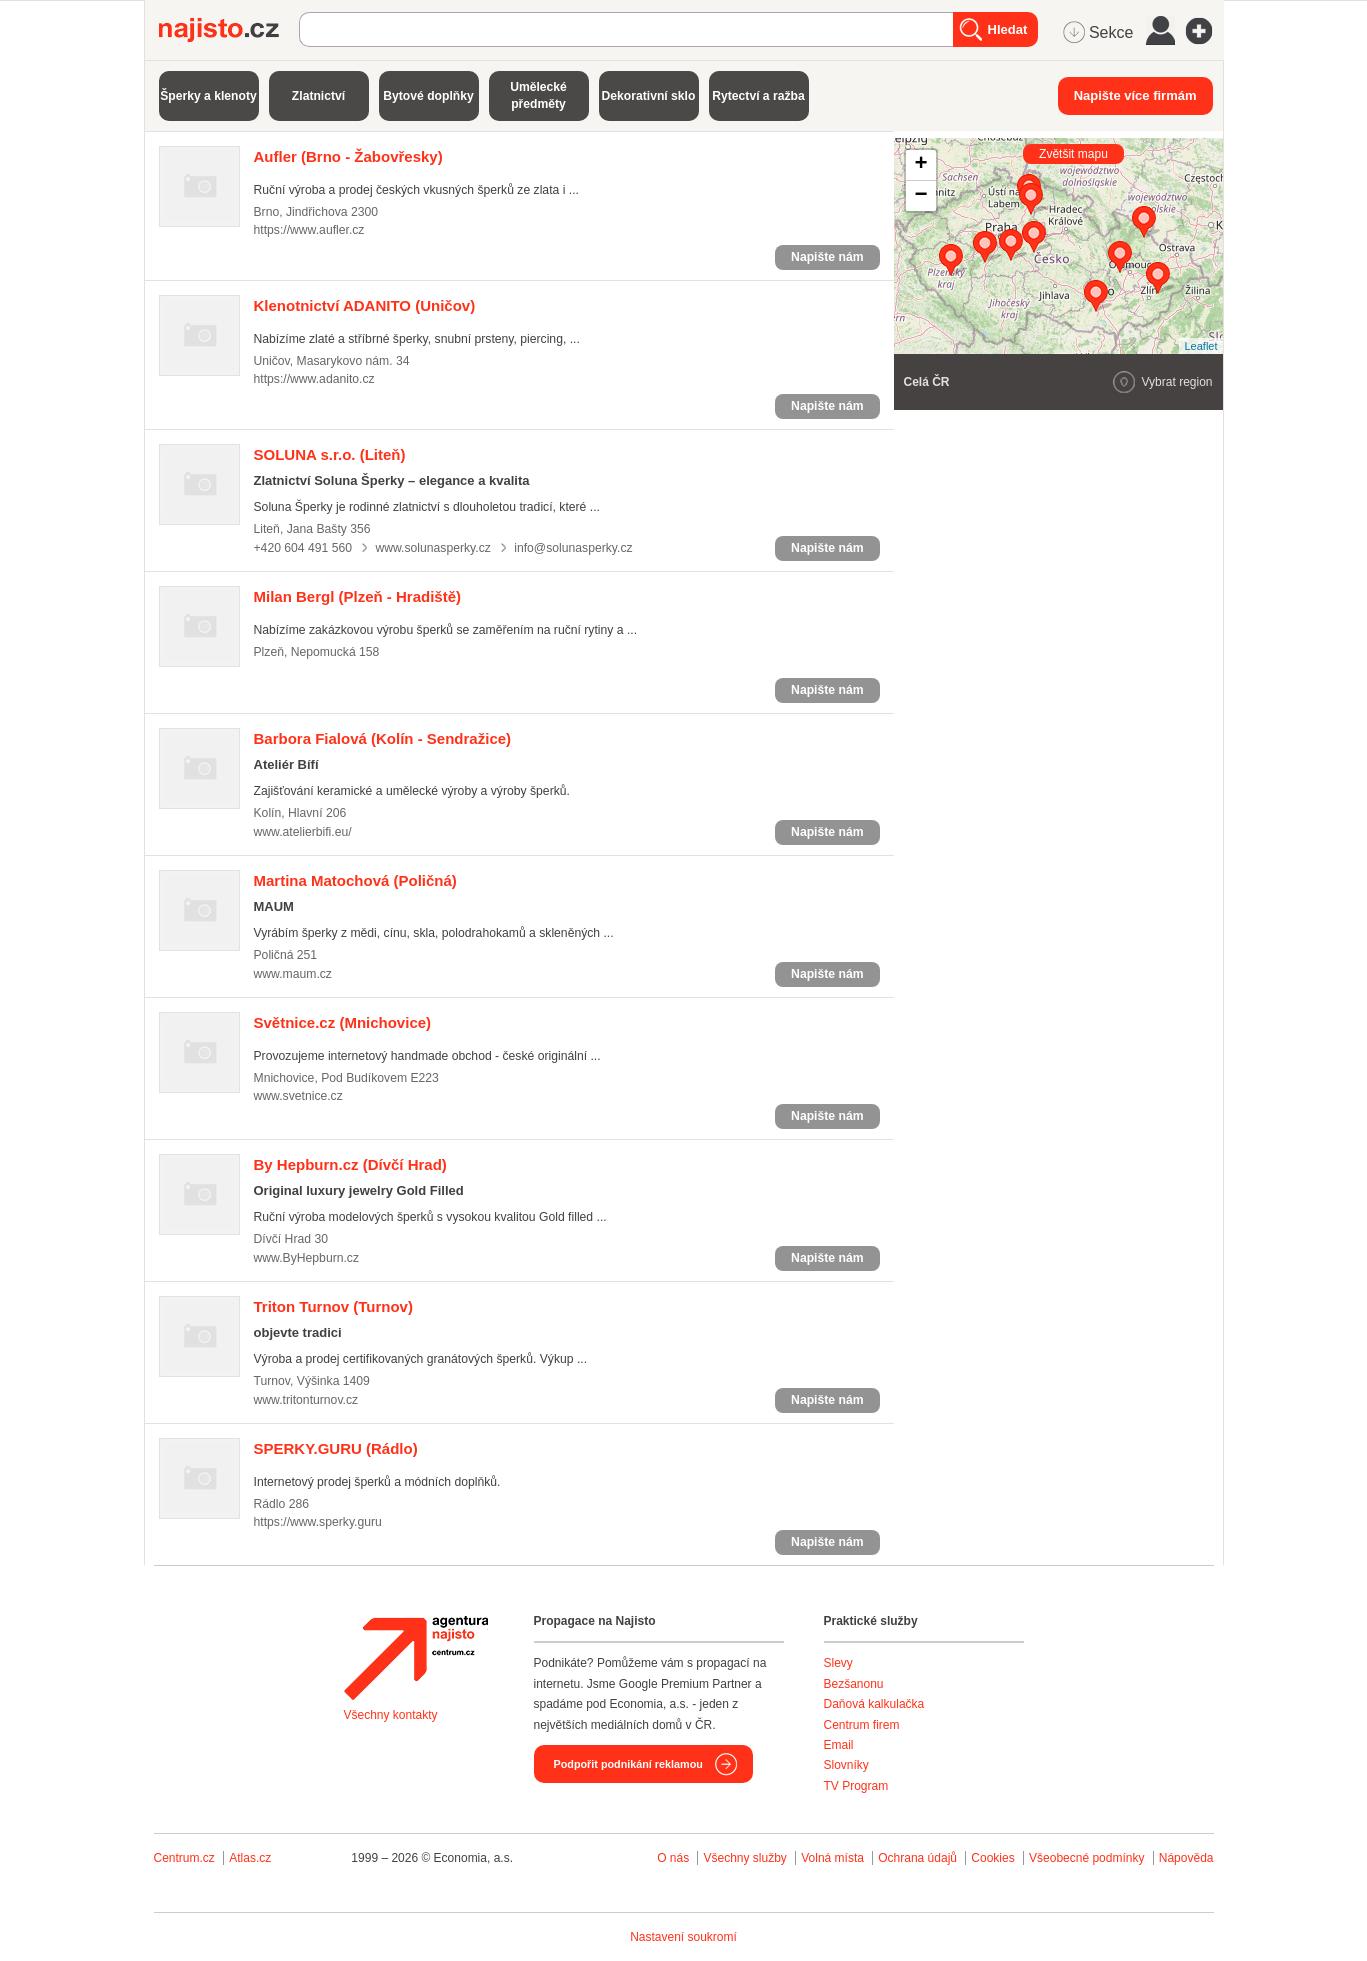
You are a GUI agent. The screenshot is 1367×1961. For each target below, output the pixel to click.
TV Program (856, 1786)
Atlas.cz (250, 1858)
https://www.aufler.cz (309, 230)
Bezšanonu (854, 1684)
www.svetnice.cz (298, 1096)
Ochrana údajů (917, 1858)
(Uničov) (365, 305)
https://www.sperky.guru (318, 1522)
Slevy (838, 1663)
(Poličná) (355, 880)
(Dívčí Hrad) (350, 1164)
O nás (673, 1858)
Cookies (992, 1858)
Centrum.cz (184, 1858)
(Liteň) (330, 454)
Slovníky (846, 1765)
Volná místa (832, 1858)
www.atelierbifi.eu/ (303, 832)
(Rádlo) (336, 1448)
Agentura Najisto (416, 1658)
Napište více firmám (1135, 95)
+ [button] (920, 165)
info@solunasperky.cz (573, 548)
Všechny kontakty (391, 1715)
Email (839, 1745)
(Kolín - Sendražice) (383, 738)
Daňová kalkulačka (874, 1704)
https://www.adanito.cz (314, 379)
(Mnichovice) (343, 1022)
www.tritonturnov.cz (306, 1400)
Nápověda (1186, 1858)
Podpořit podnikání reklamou (628, 1764)
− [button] (920, 196)
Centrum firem (862, 1725)
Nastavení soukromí (683, 1937)
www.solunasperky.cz (432, 548)
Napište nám (827, 257)
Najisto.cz (229, 30)
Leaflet (1200, 346)
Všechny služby (746, 1858)
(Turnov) (333, 1306)
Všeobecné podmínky (1086, 1858)
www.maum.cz (293, 974)
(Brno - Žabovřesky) (348, 156)
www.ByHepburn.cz (307, 1258)
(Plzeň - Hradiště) (358, 596)
